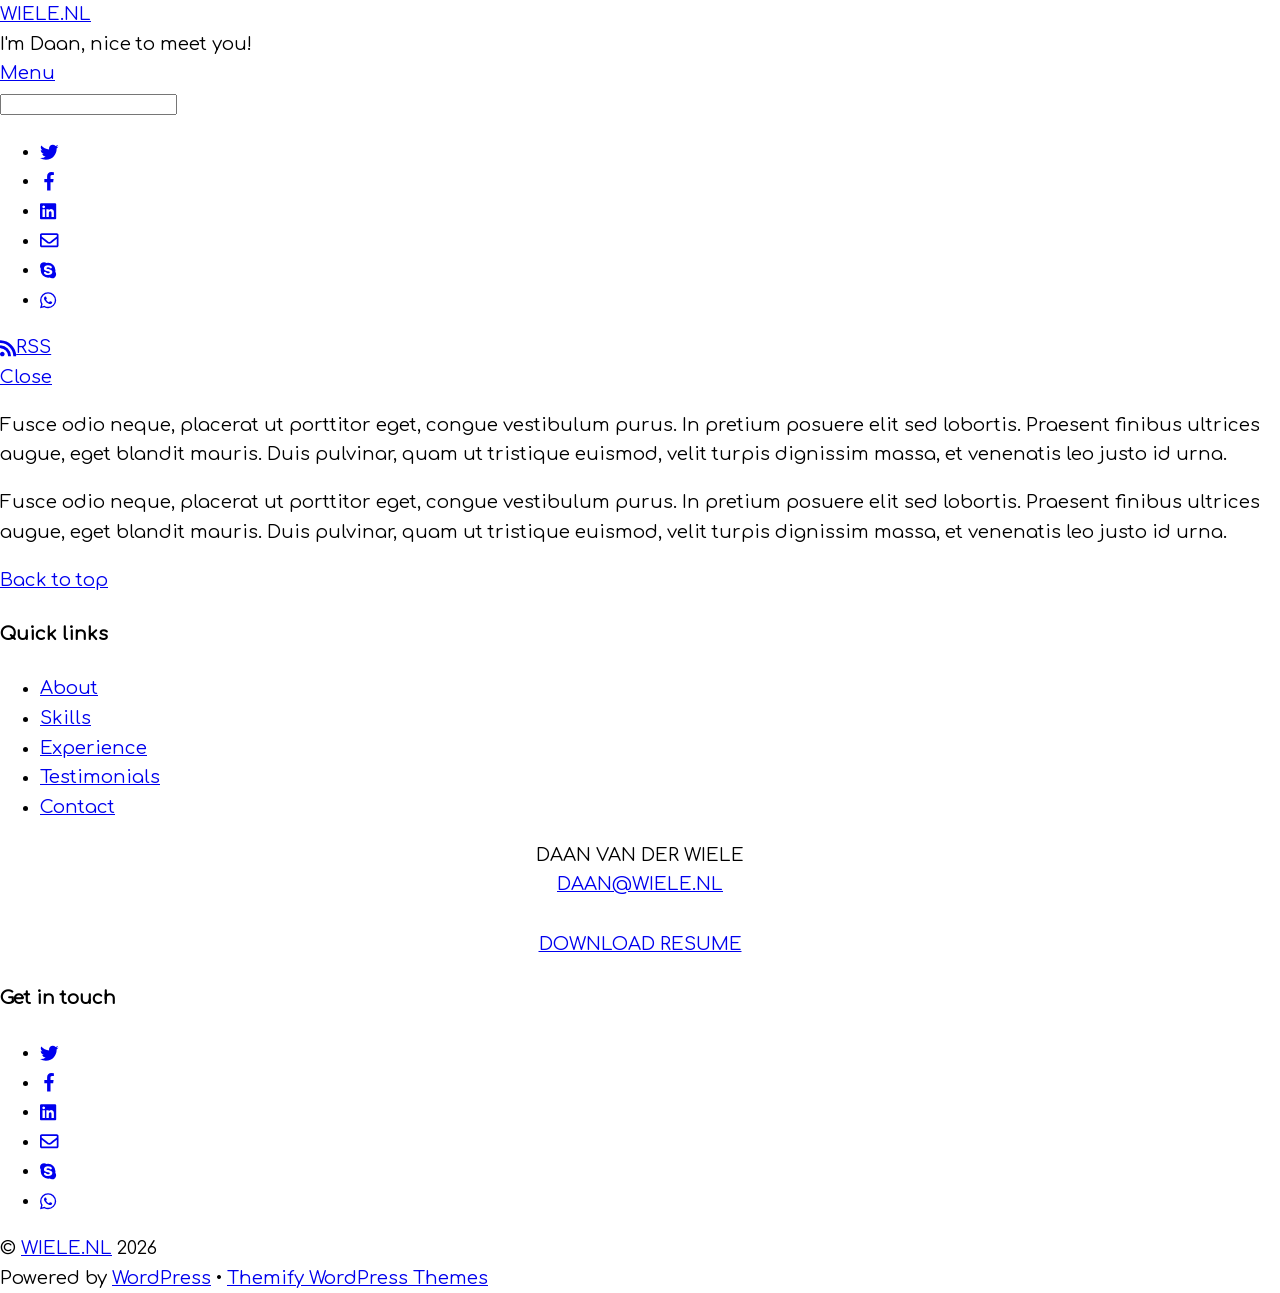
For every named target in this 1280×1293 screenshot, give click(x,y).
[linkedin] (49, 210)
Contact (77, 807)
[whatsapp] (49, 299)
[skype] (48, 269)
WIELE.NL (66, 1248)
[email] (49, 240)
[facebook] (49, 180)
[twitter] (49, 151)
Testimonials (100, 777)
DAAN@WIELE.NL (640, 884)
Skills (65, 718)
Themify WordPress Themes (357, 1278)
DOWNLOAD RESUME (640, 944)
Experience (93, 748)
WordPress (161, 1278)
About (69, 688)
